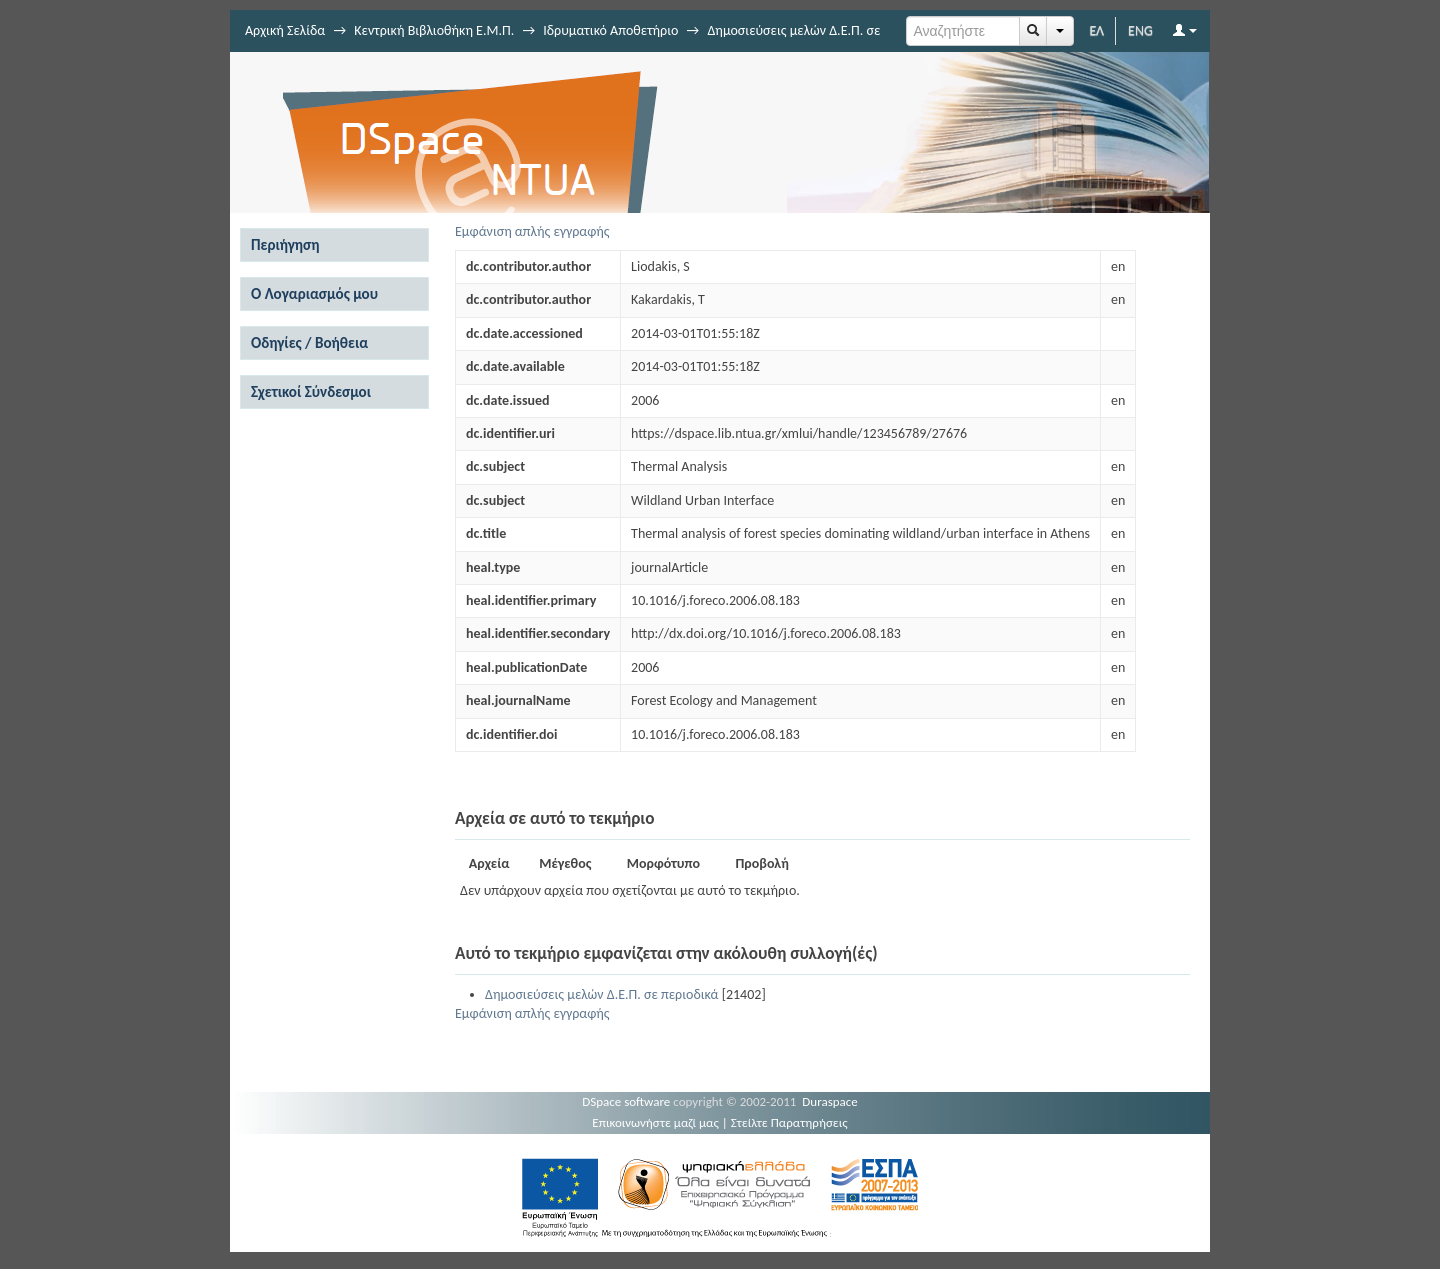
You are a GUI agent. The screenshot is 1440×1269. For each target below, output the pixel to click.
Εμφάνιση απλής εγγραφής (532, 231)
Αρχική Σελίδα (285, 30)
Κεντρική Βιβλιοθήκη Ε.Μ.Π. (434, 30)
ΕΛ (1096, 30)
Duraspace (830, 1101)
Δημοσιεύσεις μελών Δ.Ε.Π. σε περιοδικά (601, 994)
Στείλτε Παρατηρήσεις (789, 1122)
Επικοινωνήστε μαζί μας (655, 1122)
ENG (1140, 30)
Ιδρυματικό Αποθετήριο (610, 30)
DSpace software (626, 1101)
